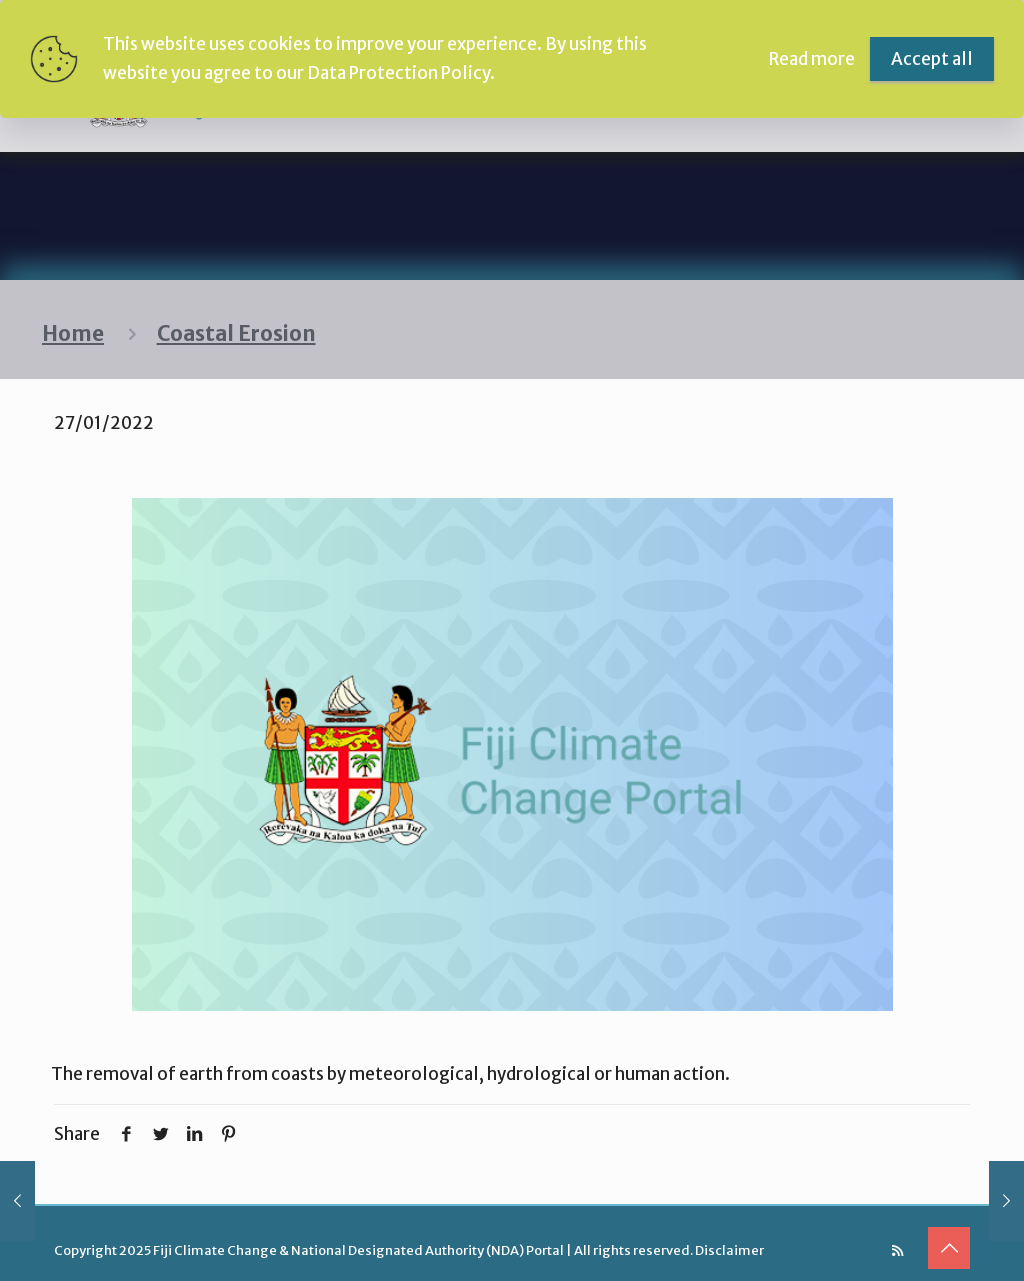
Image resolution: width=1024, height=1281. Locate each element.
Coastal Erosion (236, 334)
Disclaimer (729, 1250)
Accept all (932, 59)
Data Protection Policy (398, 73)
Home (73, 334)
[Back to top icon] (949, 1248)
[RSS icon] (897, 1250)
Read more (812, 59)
